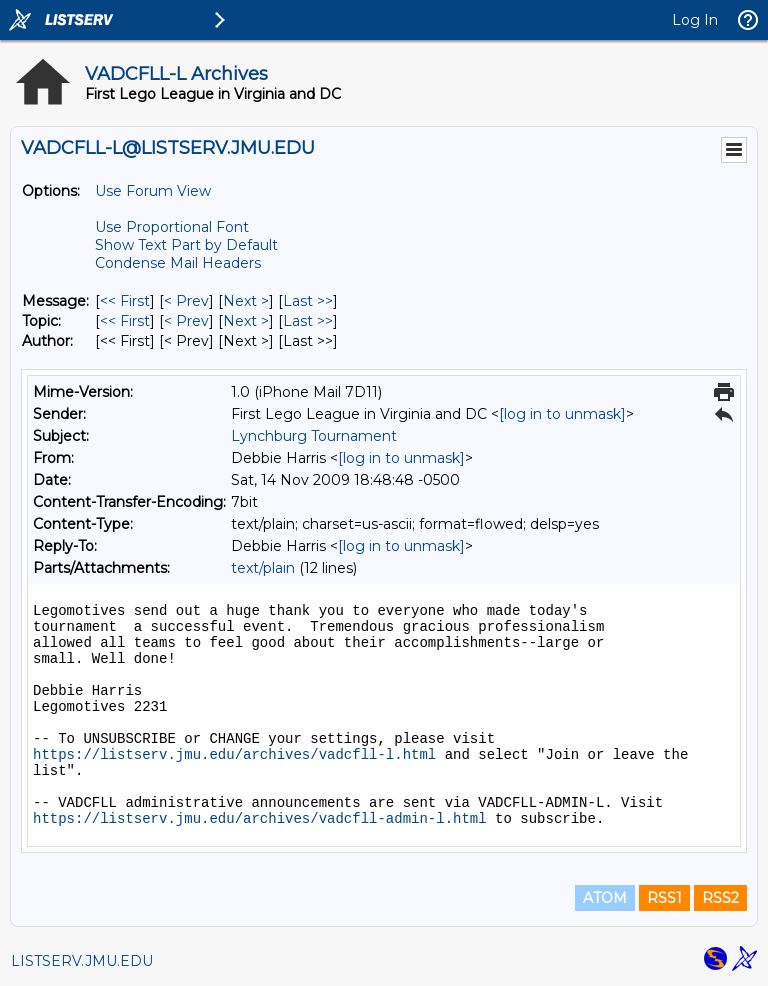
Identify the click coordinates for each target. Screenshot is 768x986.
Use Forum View (153, 191)
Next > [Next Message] (246, 301)
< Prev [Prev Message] (186, 301)
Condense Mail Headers (178, 263)
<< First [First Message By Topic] (125, 321)
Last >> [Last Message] (308, 301)
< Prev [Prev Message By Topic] (186, 321)
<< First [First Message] (125, 301)
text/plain (263, 568)
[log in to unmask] (562, 414)
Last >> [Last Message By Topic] (308, 321)
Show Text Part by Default (186, 245)
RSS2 (720, 898)
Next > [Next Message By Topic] (246, 321)
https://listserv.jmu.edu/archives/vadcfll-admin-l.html (260, 819)
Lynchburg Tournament (314, 436)
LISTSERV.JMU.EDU (82, 961)
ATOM (605, 898)
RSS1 (664, 898)
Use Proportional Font (172, 227)
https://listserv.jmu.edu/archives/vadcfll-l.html (234, 755)
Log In (695, 20)
